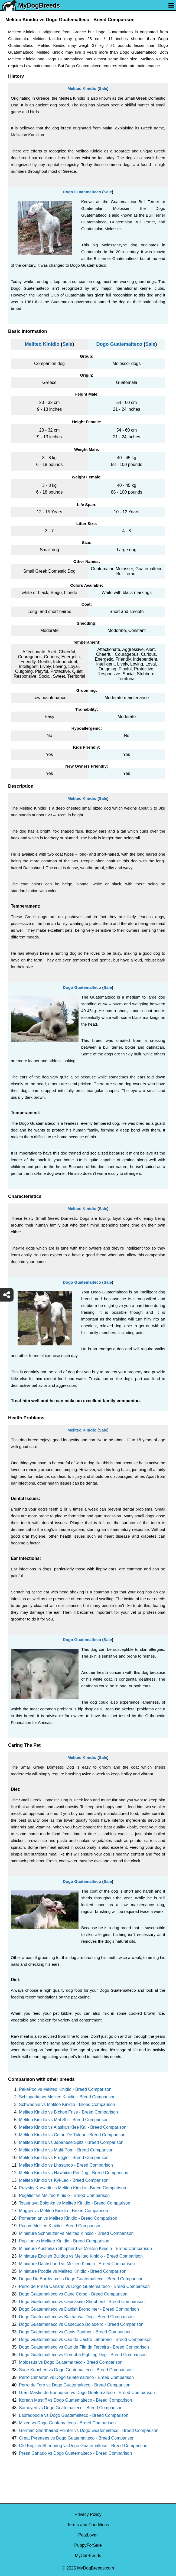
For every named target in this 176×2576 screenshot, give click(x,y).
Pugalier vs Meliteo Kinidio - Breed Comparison (64, 2195)
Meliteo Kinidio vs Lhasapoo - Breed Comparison (66, 2165)
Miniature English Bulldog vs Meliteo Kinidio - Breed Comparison (81, 2256)
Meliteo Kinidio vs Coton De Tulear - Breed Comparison (72, 2134)
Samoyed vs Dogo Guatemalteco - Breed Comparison (70, 2407)
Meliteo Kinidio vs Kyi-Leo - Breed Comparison (64, 2180)
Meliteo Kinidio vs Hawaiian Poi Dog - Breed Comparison (73, 2172)
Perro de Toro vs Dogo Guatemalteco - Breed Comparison (74, 2385)
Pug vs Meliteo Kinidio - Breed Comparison (60, 2225)
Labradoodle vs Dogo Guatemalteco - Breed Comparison (73, 2415)
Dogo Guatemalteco (82, 192)
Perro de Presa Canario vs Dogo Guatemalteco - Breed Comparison (84, 2286)
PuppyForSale (88, 2545)
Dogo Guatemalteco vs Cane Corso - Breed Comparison (73, 2294)
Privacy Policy (88, 2514)
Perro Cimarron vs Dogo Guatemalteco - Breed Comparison (76, 2377)
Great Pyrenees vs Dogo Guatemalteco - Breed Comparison (77, 2438)
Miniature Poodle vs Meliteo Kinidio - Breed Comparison (72, 2271)
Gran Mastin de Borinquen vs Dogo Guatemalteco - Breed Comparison (87, 2392)
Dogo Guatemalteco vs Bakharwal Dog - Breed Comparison (76, 2316)
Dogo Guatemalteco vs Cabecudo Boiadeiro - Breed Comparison (81, 2324)
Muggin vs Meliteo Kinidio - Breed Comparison (63, 2210)
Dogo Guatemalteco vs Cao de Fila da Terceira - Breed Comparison (84, 2347)
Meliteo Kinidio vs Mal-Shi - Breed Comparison (64, 2119)
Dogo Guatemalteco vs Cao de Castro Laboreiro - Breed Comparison (85, 2339)
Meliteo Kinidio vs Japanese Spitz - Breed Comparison (71, 2142)
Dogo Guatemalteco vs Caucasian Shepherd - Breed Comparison (82, 2301)
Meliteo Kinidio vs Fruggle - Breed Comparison (64, 2157)
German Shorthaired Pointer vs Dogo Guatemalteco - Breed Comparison (88, 2430)
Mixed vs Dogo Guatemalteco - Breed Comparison (67, 2423)
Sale (103, 88)
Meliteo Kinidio (81, 88)
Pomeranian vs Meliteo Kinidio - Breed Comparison (68, 2218)
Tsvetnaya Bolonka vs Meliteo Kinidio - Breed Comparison (74, 2203)
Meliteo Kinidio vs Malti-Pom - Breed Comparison (66, 2150)
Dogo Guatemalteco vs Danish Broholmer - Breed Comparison (79, 2309)
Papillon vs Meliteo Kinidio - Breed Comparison (64, 2241)
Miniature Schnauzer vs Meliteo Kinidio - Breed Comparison (76, 2233)
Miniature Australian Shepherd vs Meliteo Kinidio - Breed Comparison (85, 2248)
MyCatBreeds (88, 2555)
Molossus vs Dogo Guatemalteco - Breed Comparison (70, 2362)
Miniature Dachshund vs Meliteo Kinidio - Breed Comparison (77, 2263)
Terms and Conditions (88, 2524)
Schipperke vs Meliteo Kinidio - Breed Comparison (67, 2097)
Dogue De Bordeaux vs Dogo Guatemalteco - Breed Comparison (81, 2279)
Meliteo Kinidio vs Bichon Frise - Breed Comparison (68, 2112)
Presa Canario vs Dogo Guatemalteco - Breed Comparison (75, 2453)
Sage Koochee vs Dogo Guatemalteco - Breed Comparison (76, 2370)
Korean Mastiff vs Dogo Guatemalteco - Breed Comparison (75, 2400)
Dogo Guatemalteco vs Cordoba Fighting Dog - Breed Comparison (82, 2354)
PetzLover (88, 2535)
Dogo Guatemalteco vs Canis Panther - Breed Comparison (75, 2332)
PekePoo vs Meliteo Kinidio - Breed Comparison (65, 2089)
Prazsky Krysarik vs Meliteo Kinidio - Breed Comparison (72, 2188)
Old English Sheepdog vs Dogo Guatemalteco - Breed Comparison (83, 2445)
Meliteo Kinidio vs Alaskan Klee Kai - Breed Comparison (72, 2127)
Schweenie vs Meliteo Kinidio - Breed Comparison (67, 2104)
